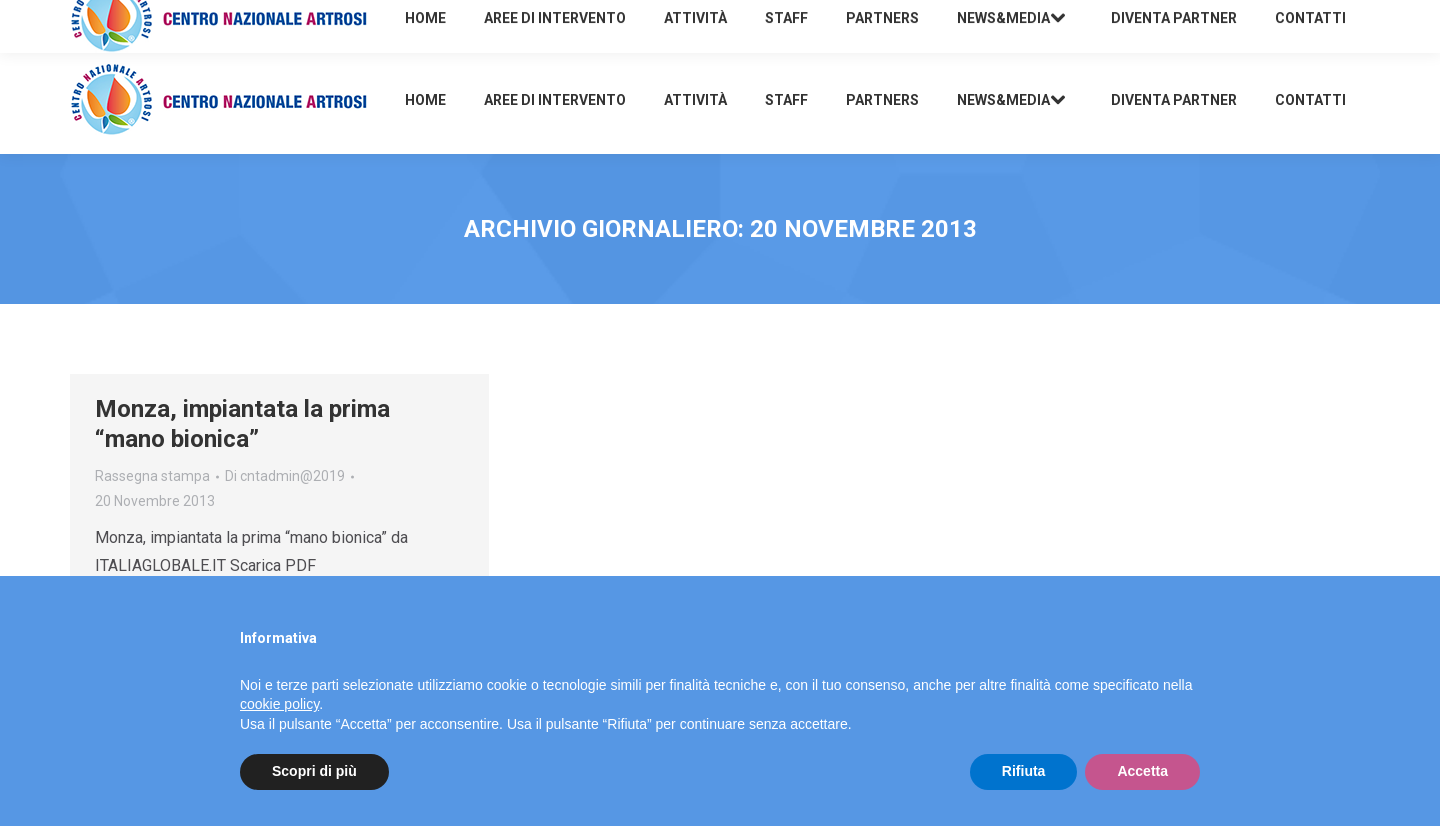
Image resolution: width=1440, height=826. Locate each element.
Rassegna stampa (152, 476)
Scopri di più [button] (314, 771)
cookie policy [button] (279, 704)
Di (285, 476)
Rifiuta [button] (1024, 771)
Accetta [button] (1142, 771)
